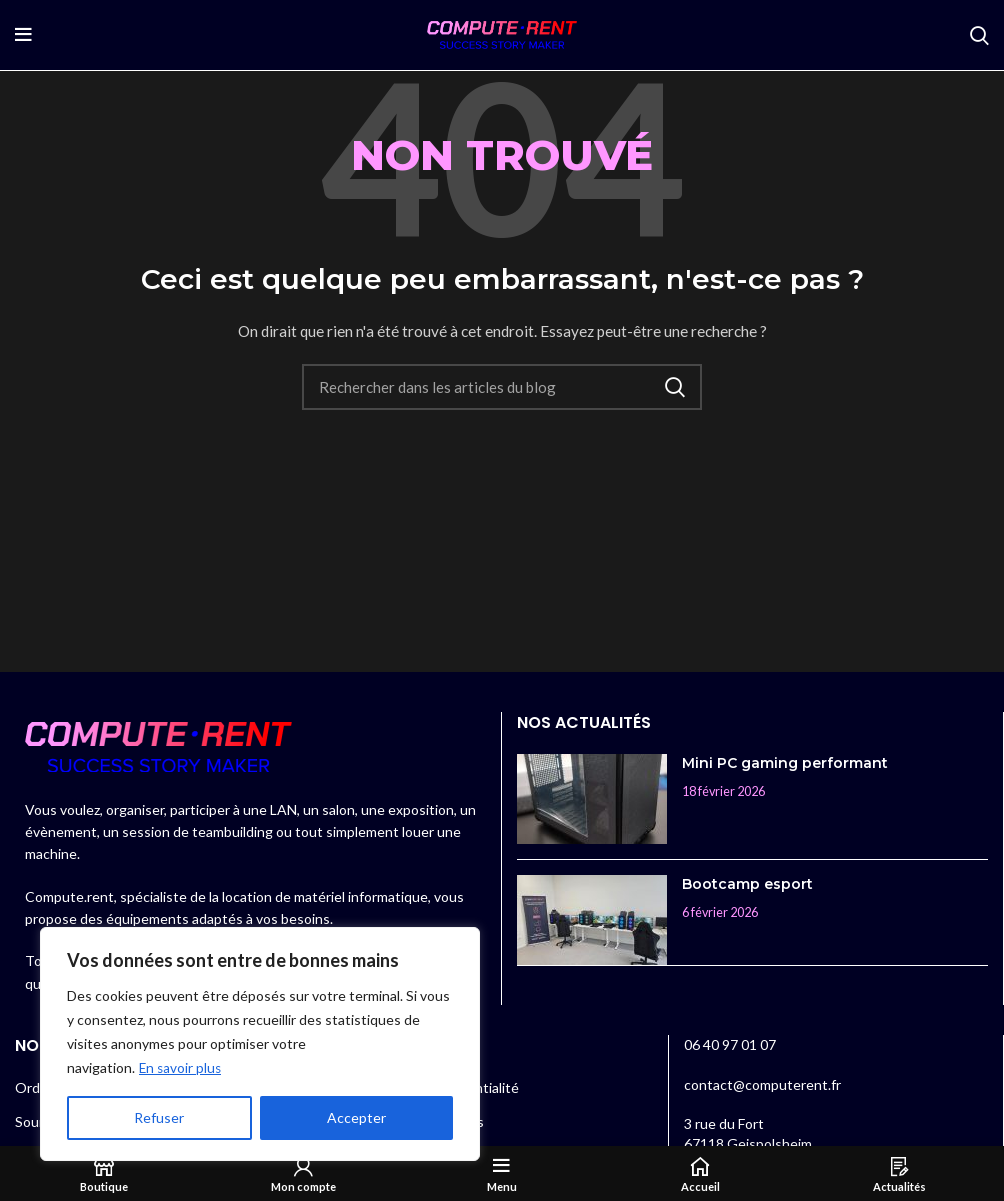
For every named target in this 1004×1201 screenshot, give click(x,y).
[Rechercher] (979, 35)
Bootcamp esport (747, 884)
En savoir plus (181, 1067)
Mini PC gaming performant (785, 763)
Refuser (159, 1117)
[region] (260, 1044)
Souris (34, 1121)
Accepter (356, 1117)
